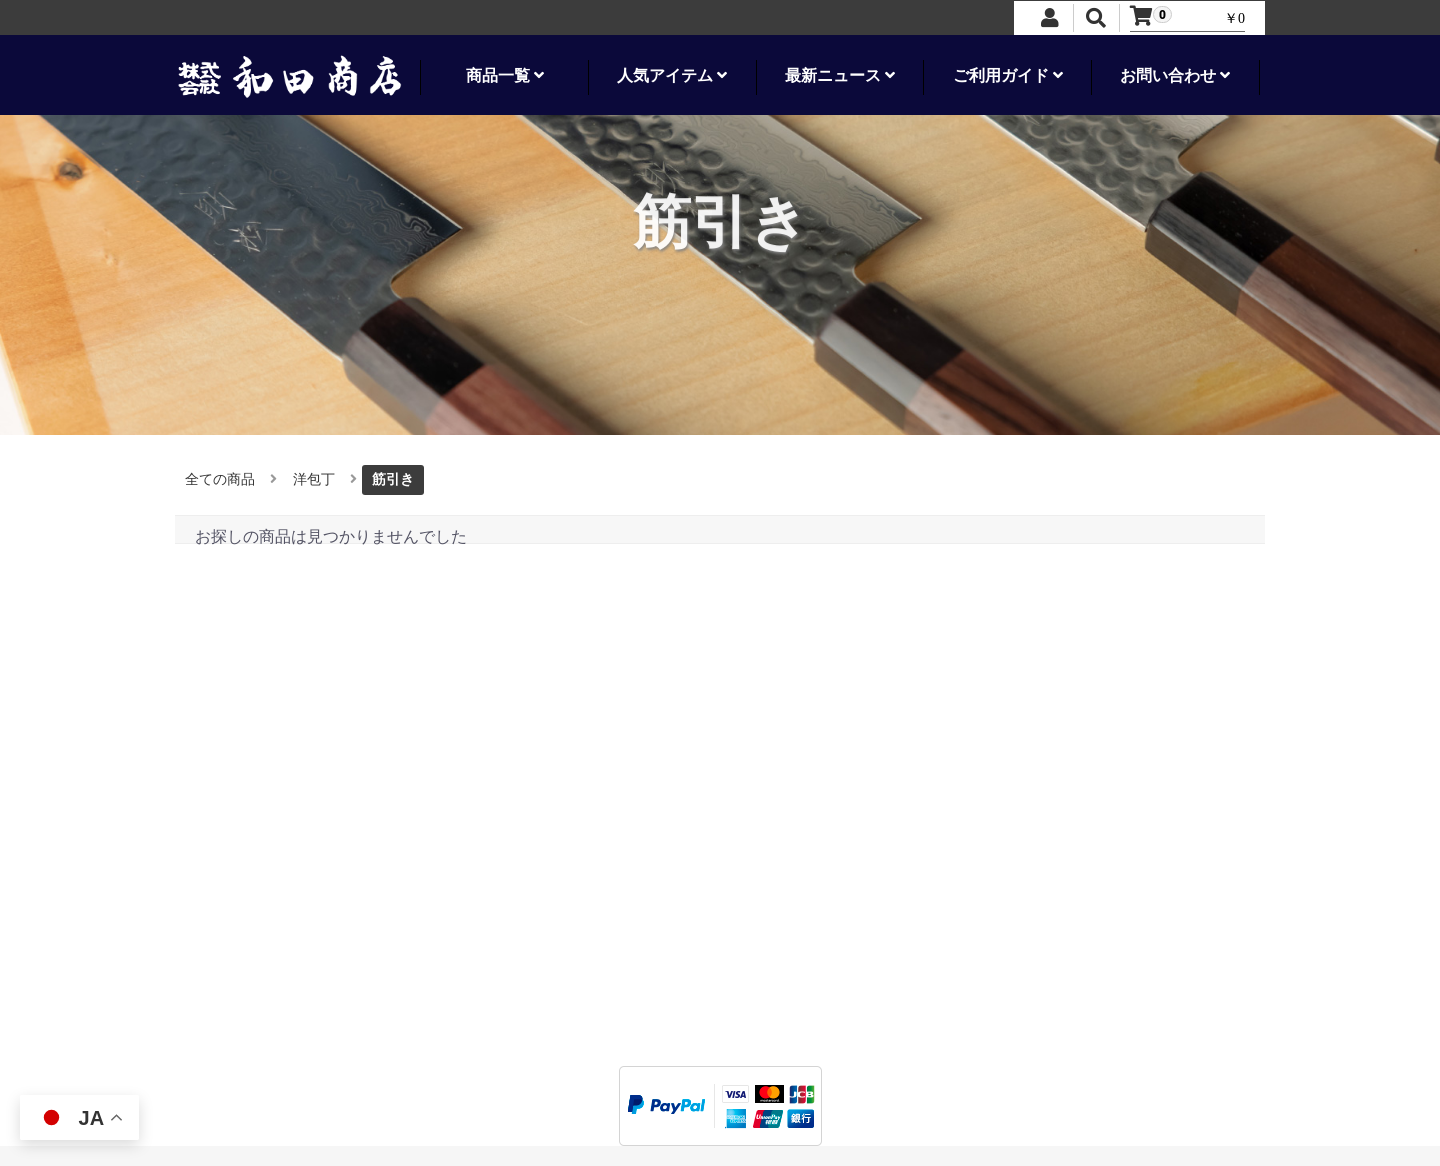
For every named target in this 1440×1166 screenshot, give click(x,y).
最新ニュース (840, 75)
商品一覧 (505, 75)
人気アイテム (672, 75)
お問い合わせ (1175, 75)
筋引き (393, 479)
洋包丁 (314, 479)
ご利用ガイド (1008, 75)
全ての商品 (220, 479)
